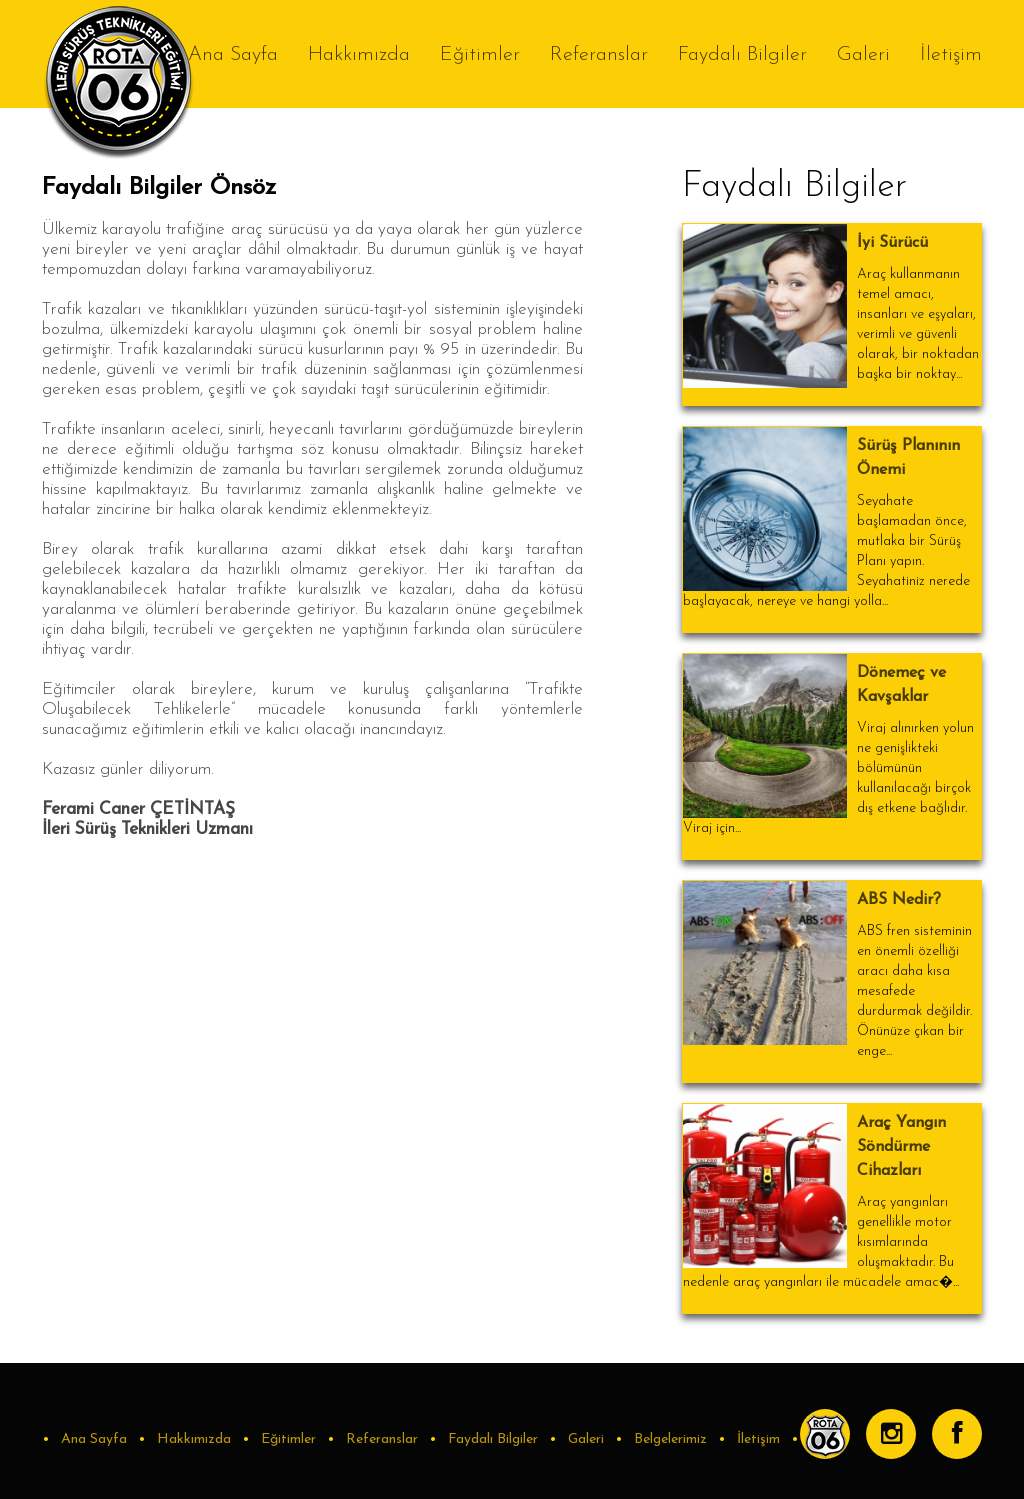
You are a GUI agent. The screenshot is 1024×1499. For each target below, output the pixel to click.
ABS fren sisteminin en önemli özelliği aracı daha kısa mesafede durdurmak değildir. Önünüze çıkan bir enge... (914, 991)
